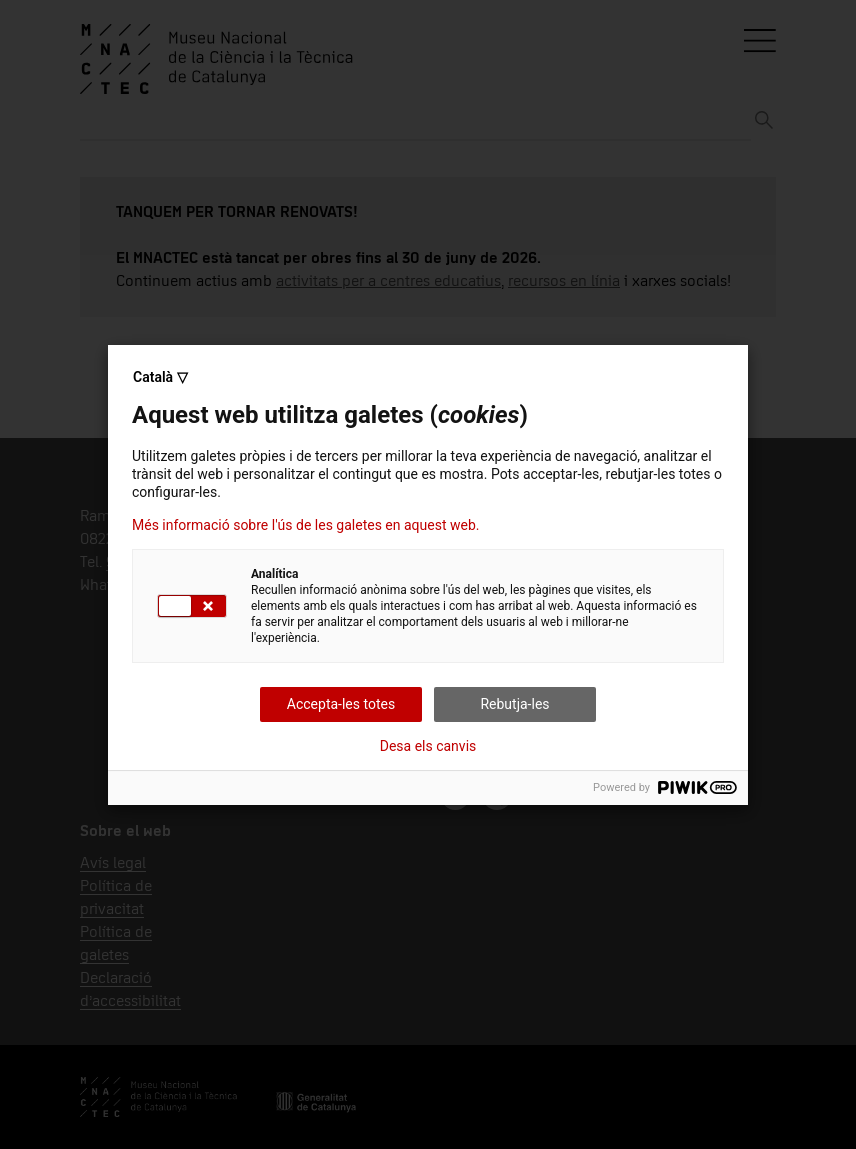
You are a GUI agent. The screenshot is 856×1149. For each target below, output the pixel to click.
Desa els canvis (428, 746)
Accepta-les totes (341, 704)
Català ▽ (160, 377)
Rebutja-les (514, 704)
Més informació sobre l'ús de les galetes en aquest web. (305, 525)
